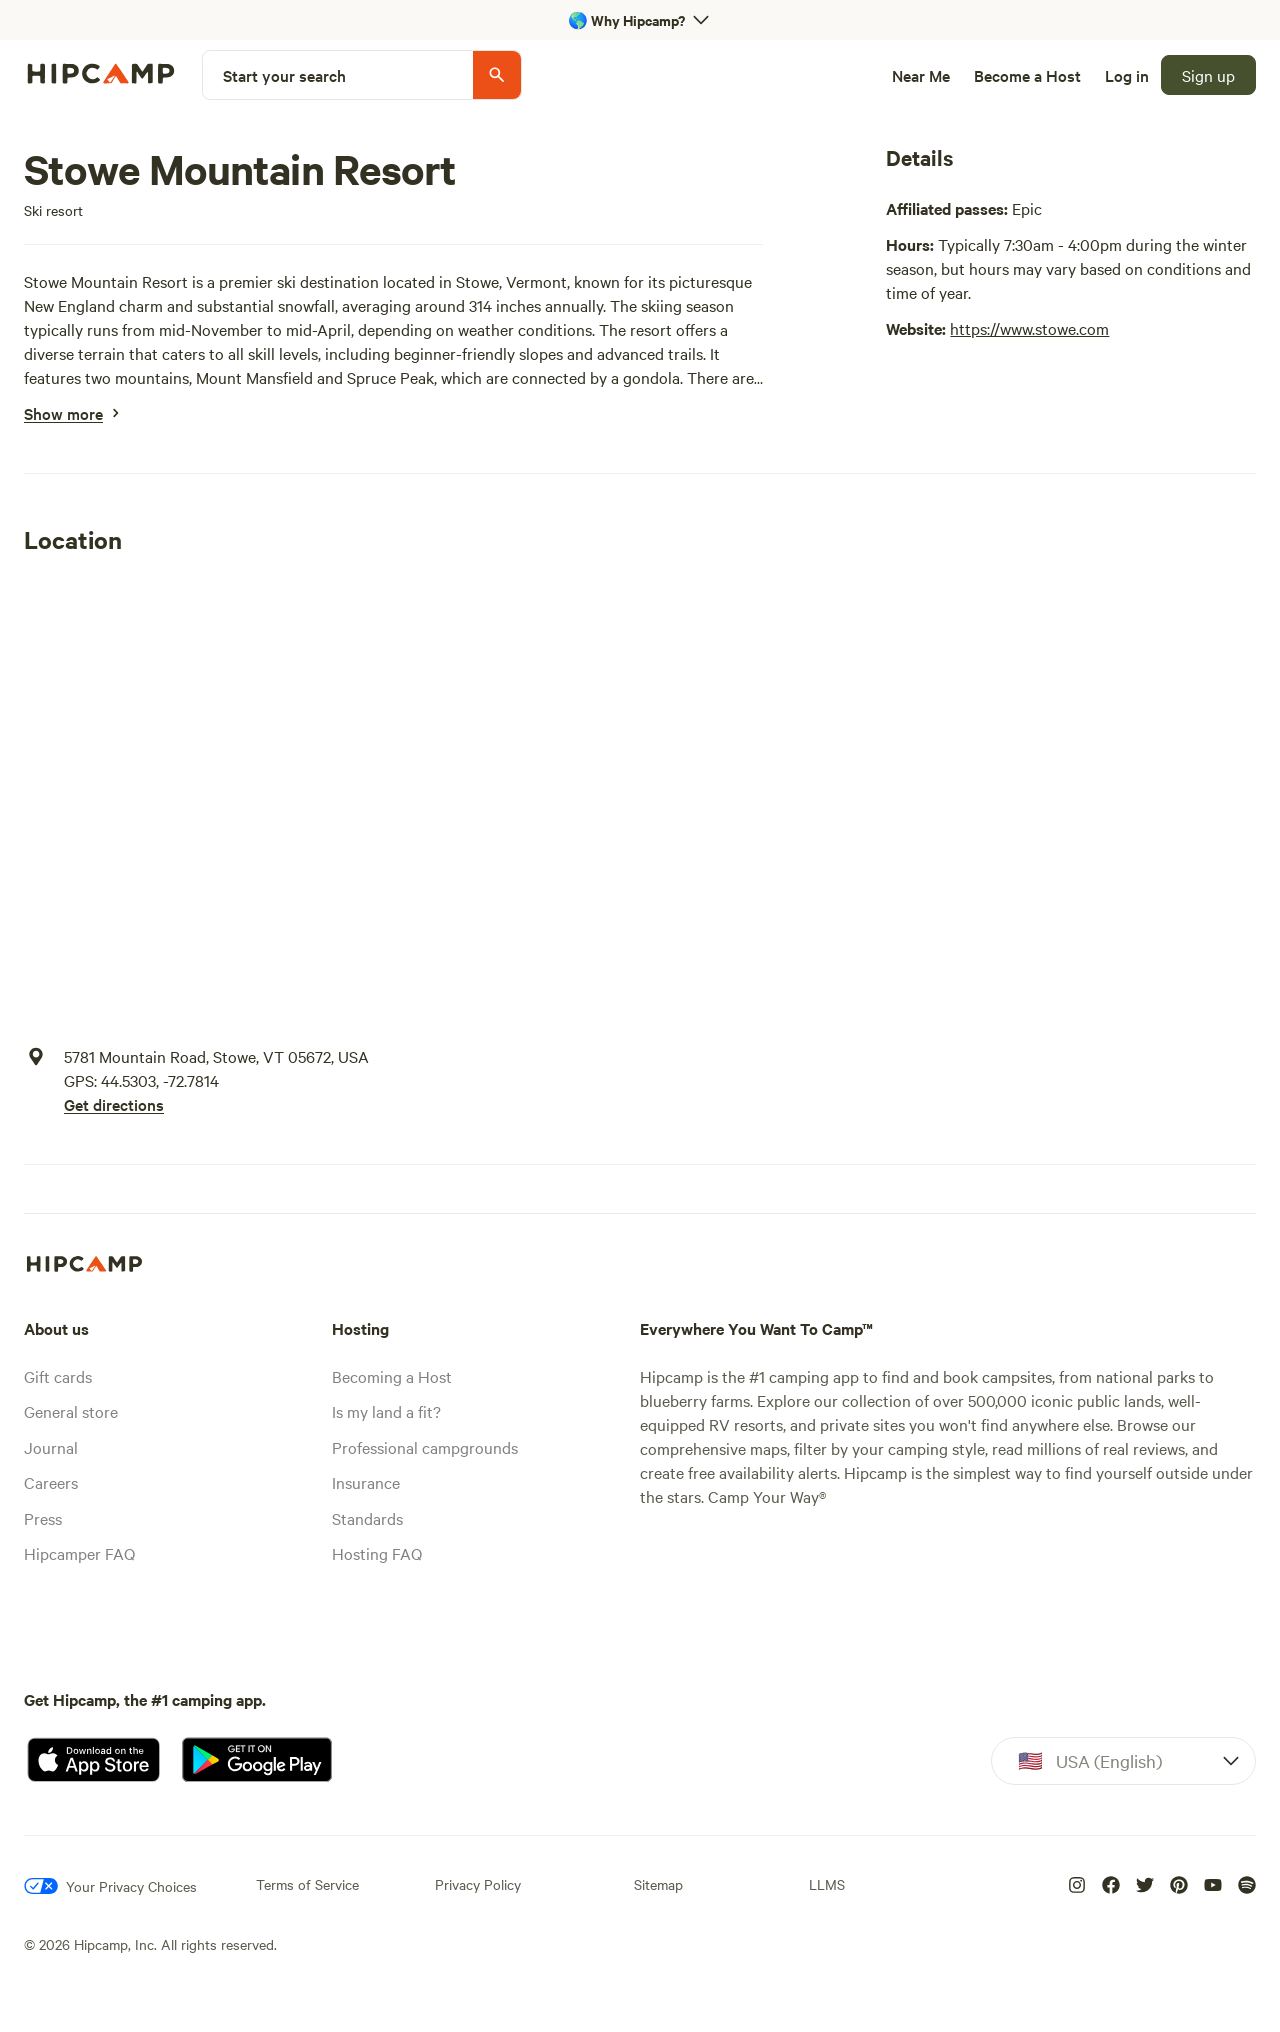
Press (43, 1518)
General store (71, 1411)
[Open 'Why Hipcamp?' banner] (640, 20)
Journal (51, 1447)
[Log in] (1127, 75)
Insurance (366, 1482)
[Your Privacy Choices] (110, 1886)
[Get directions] (216, 1104)
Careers (51, 1482)
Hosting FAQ (377, 1553)
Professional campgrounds (425, 1447)
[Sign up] (1208, 75)
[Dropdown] (1123, 1761)
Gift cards (58, 1376)
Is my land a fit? (386, 1411)
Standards (367, 1518)
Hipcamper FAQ (79, 1553)
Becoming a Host (392, 1376)
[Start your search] (362, 75)
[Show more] (63, 413)
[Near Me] (921, 75)
